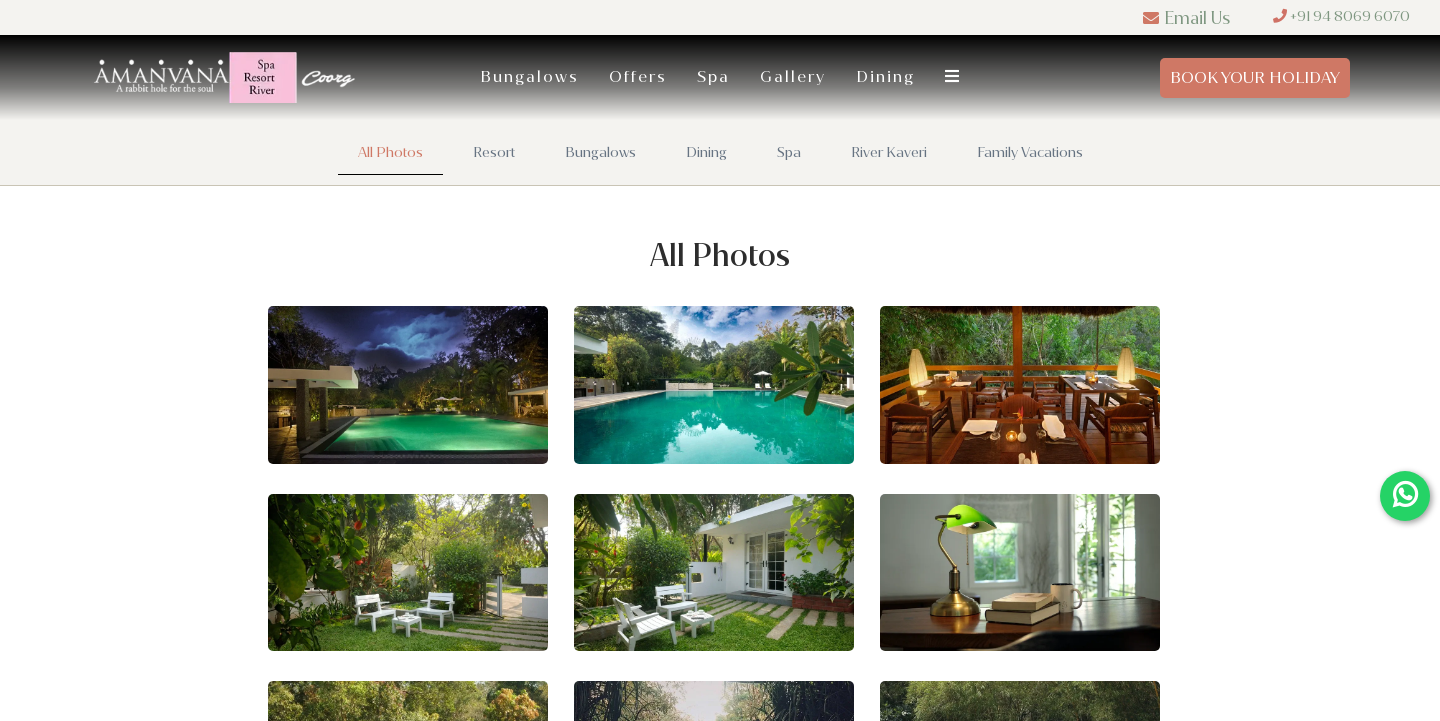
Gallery (793, 76)
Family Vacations (1030, 152)
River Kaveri (889, 152)
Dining (885, 76)
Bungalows (529, 76)
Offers (638, 76)
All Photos (390, 152)
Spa (713, 76)
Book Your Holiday (1255, 77)
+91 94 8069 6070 (1341, 16)
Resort (494, 152)
